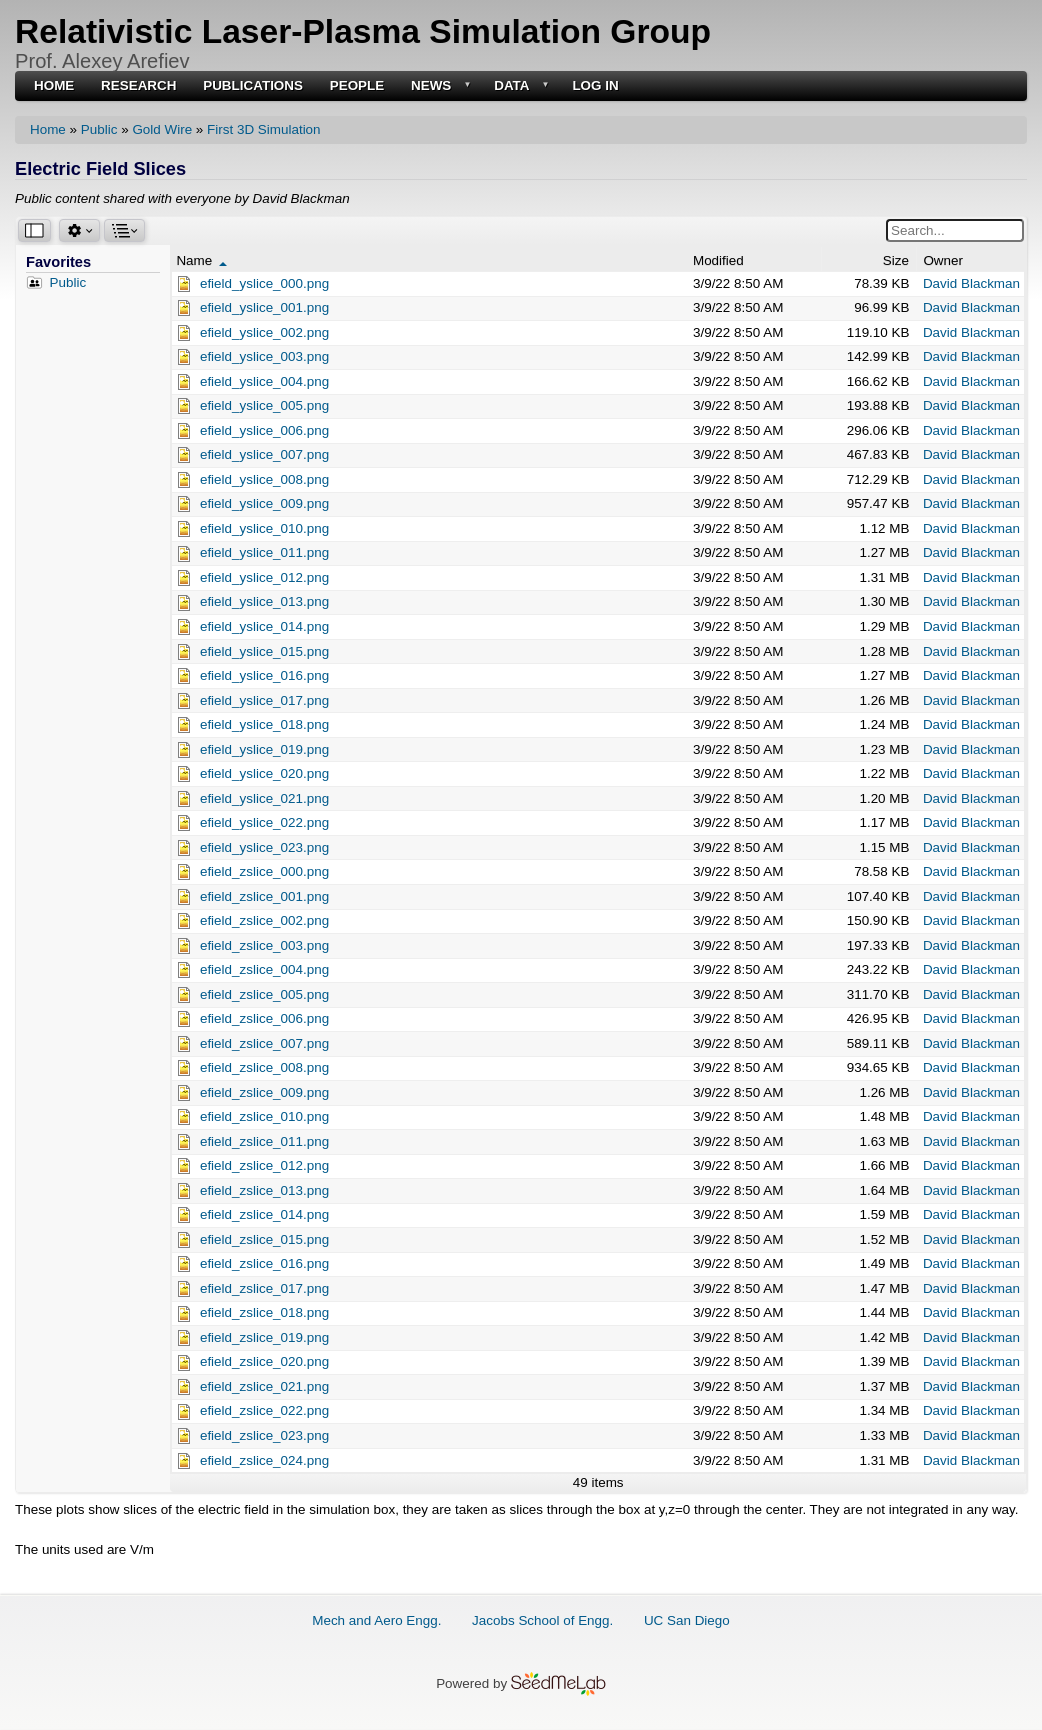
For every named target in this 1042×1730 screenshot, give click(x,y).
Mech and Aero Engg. (376, 1620)
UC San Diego (687, 1620)
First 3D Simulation (264, 129)
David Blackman (971, 283)
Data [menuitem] (519, 86)
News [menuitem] (439, 86)
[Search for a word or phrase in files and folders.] (955, 230)
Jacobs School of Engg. (542, 1620)
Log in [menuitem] (595, 86)
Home (48, 129)
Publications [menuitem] (253, 86)
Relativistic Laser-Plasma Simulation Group (363, 31)
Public (99, 129)
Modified (718, 260)
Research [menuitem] (138, 86)
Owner (943, 260)
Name (201, 260)
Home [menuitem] (54, 86)
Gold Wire (162, 129)
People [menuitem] (357, 86)
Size (896, 260)
